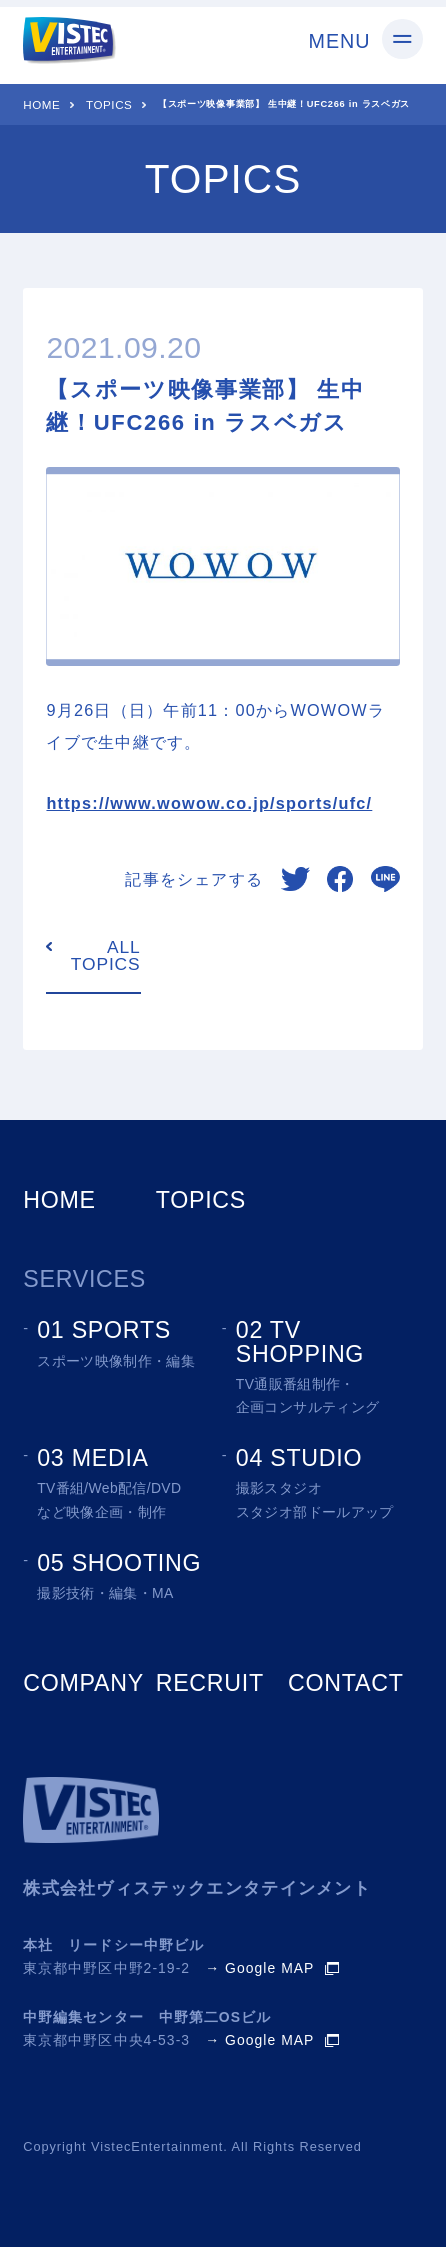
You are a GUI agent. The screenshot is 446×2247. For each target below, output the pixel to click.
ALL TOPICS (106, 956)
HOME (41, 104)
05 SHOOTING (119, 1563)
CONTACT (346, 1683)
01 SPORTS (104, 1330)
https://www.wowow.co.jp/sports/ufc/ (209, 803)
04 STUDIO (299, 1458)
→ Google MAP (259, 1969)
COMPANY (83, 1683)
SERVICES (84, 1279)
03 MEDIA (93, 1458)
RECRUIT (210, 1683)
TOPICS (109, 104)
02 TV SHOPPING (300, 1341)
